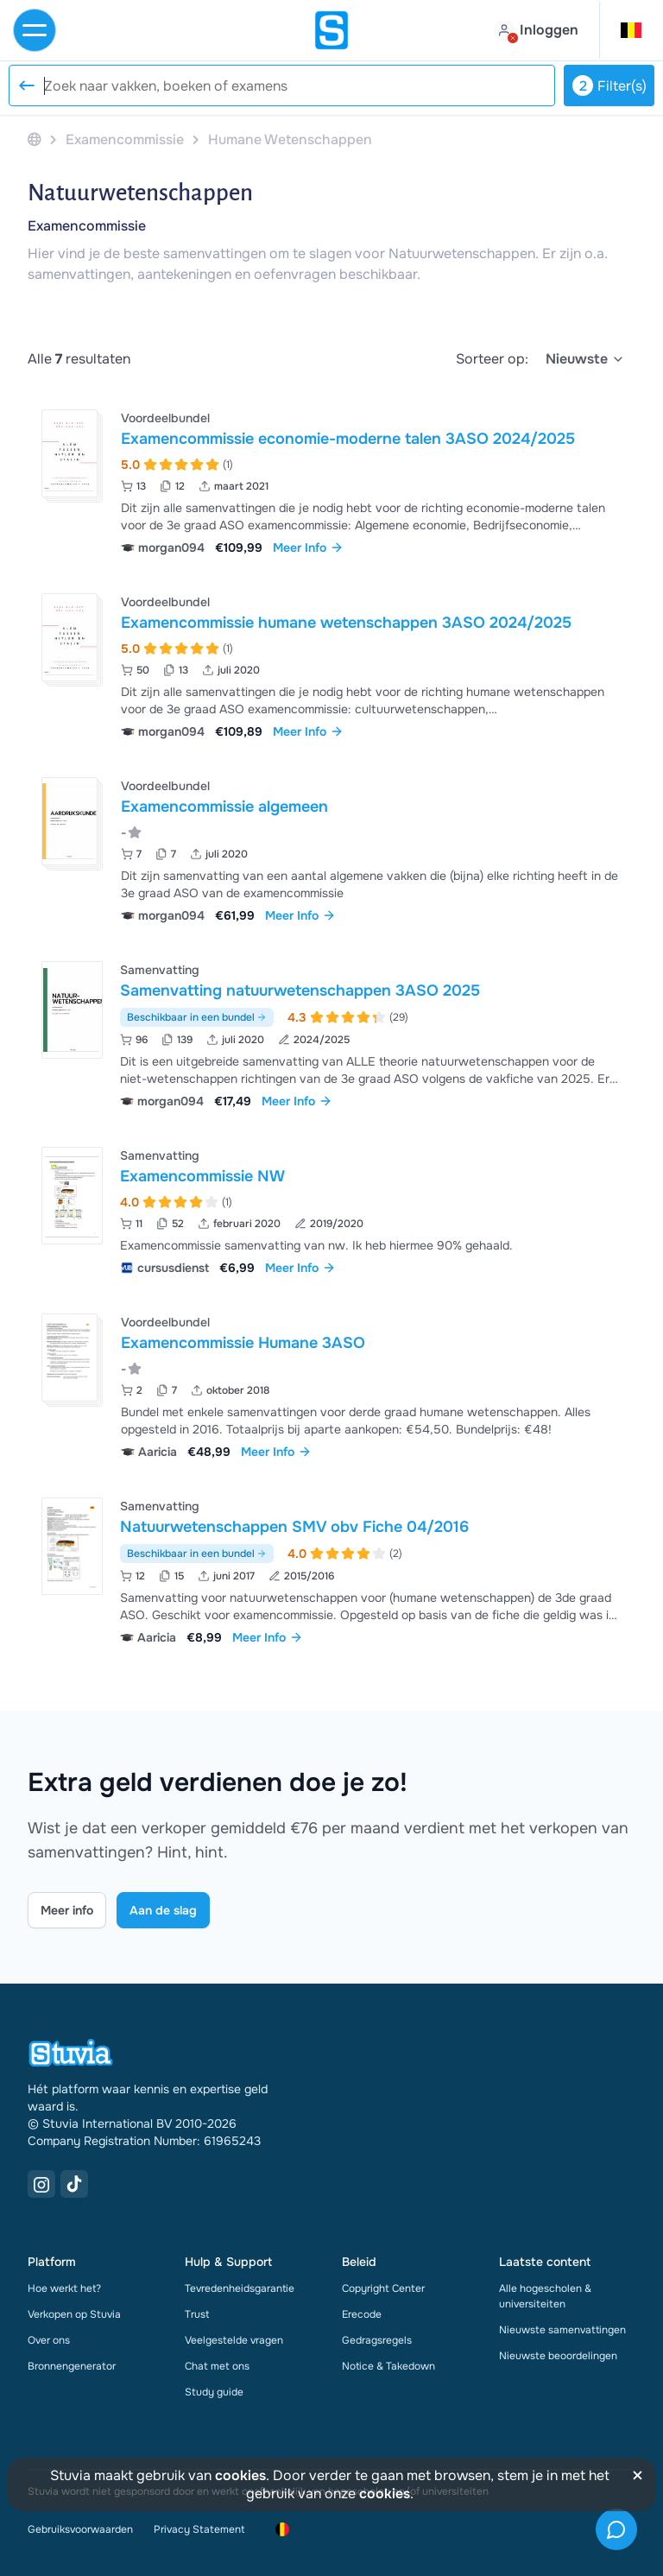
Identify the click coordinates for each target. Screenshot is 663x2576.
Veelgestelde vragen (234, 2340)
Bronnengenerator (72, 2366)
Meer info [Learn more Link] (67, 1910)
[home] (331, 30)
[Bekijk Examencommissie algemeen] (331, 848)
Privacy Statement (199, 2529)
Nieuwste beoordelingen (558, 2356)
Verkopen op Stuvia (74, 2314)
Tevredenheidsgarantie (239, 2288)
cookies (240, 2475)
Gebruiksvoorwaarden (80, 2529)
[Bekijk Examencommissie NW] (331, 1209)
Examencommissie (87, 226)
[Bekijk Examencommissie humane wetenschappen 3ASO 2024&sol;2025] (331, 664)
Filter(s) (609, 85)
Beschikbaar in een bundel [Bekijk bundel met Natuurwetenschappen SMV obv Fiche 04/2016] (197, 1553)
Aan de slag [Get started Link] (163, 1910)
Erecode (362, 2314)
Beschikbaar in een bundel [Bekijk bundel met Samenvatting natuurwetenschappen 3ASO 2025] (197, 1017)
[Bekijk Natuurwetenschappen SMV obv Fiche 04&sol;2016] (331, 1569)
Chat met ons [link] (217, 2366)
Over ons (49, 2340)
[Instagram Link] (41, 2184)
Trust (197, 2314)
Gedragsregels (377, 2340)
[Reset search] (26, 85)
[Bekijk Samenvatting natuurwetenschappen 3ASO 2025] (331, 1033)
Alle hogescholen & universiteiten (545, 2296)
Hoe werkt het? (64, 2288)
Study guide (214, 2392)
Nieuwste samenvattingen (562, 2330)
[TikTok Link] (74, 2184)
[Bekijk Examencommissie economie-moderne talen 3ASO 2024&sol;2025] (331, 481)
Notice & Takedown (388, 2366)
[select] (585, 359)
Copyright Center (383, 2288)
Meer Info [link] (308, 547)
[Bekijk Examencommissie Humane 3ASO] (331, 1385)
